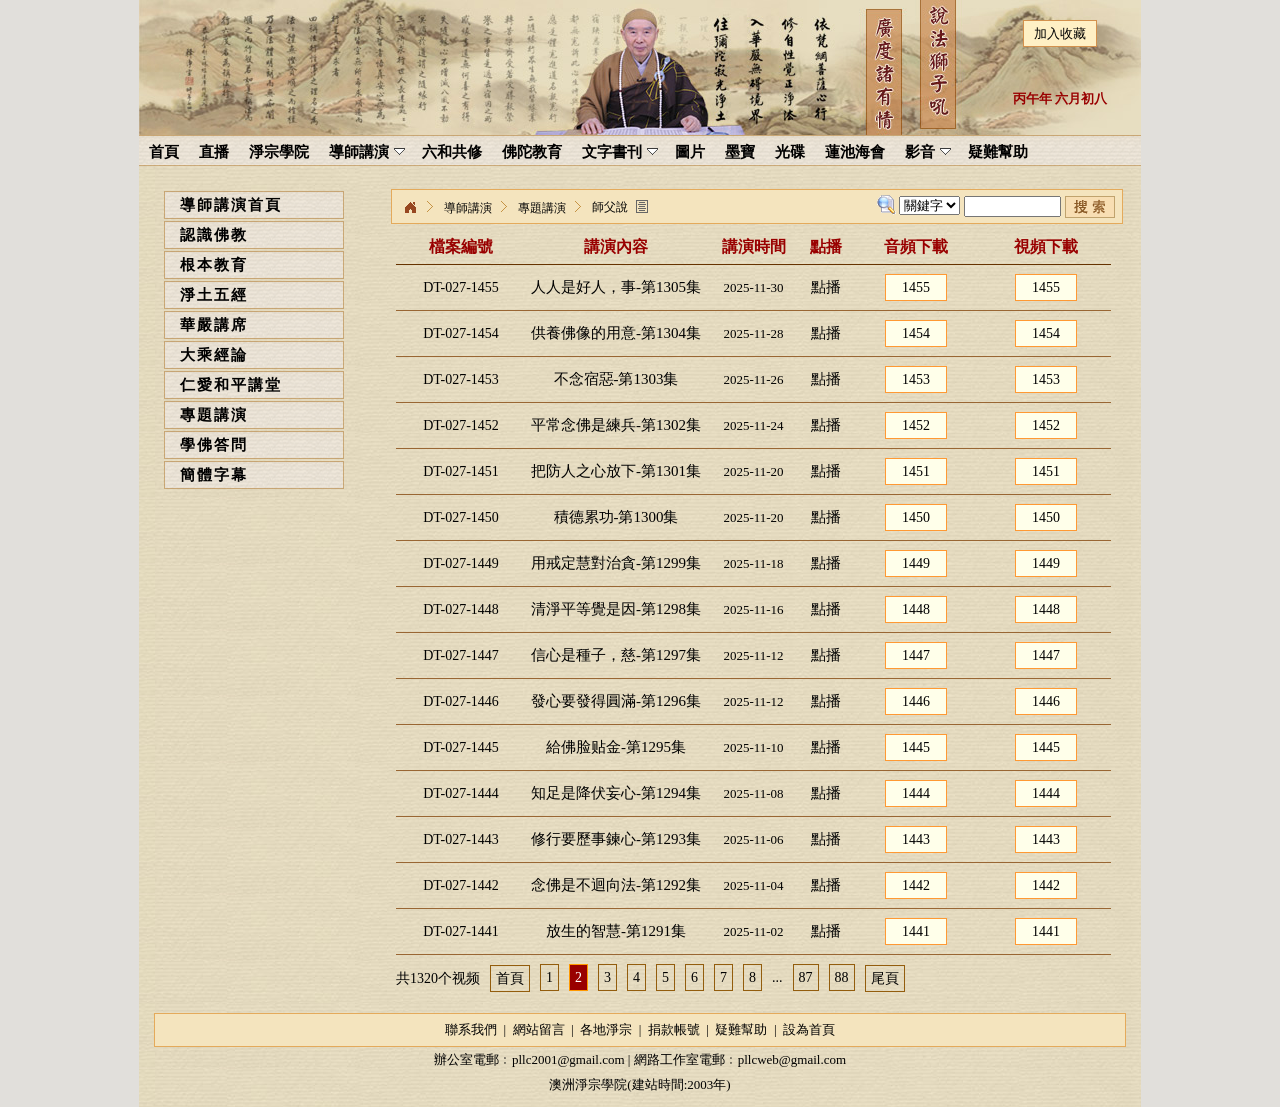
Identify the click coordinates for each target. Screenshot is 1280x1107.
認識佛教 (214, 235)
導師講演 (468, 208)
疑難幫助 (741, 1029)
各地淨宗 (606, 1029)
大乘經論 (214, 355)
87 (806, 977)
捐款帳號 (674, 1029)
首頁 (510, 978)
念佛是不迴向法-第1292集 (616, 885)
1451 (916, 471)
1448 (916, 609)
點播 (826, 287)
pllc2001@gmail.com (568, 1059)
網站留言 (539, 1029)
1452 (916, 425)
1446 (916, 701)
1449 (916, 563)
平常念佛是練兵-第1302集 (616, 425)
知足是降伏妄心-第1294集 (616, 793)
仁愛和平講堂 (231, 385)
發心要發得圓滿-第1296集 (616, 701)
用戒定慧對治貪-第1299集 (616, 563)
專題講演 (214, 415)
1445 (916, 747)
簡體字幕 (214, 475)
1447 (916, 655)
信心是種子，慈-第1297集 (616, 655)
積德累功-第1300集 (616, 517)
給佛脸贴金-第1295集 (616, 747)
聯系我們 (471, 1029)
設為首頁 (809, 1029)
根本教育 (214, 265)
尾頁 (885, 978)
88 (842, 977)
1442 (916, 885)
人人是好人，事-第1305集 (616, 287)
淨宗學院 (410, 208)
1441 (916, 931)
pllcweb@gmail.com (792, 1059)
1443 (916, 839)
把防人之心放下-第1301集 (616, 471)
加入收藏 (1060, 33)
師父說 (610, 207)
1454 (916, 333)
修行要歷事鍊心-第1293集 (616, 839)
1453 (916, 379)
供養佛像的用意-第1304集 (616, 333)
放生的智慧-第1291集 (616, 931)
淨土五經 (214, 295)
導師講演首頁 (231, 205)
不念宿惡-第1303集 (616, 379)
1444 (916, 793)
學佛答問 (214, 445)
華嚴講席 (214, 325)
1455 (916, 287)
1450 (916, 517)
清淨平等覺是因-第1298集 (616, 609)
